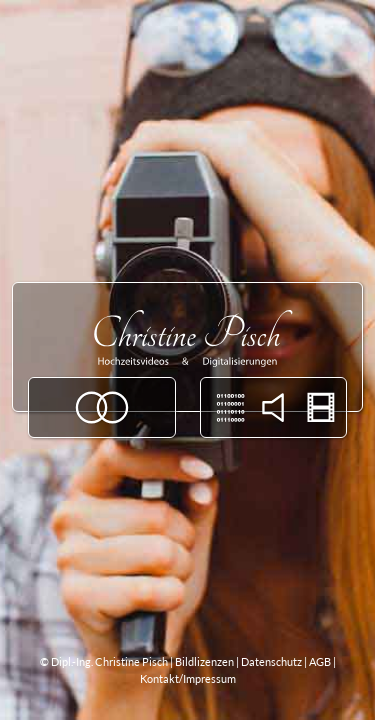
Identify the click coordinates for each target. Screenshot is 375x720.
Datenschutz (271, 661)
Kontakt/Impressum (188, 678)
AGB (320, 661)
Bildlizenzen (204, 661)
